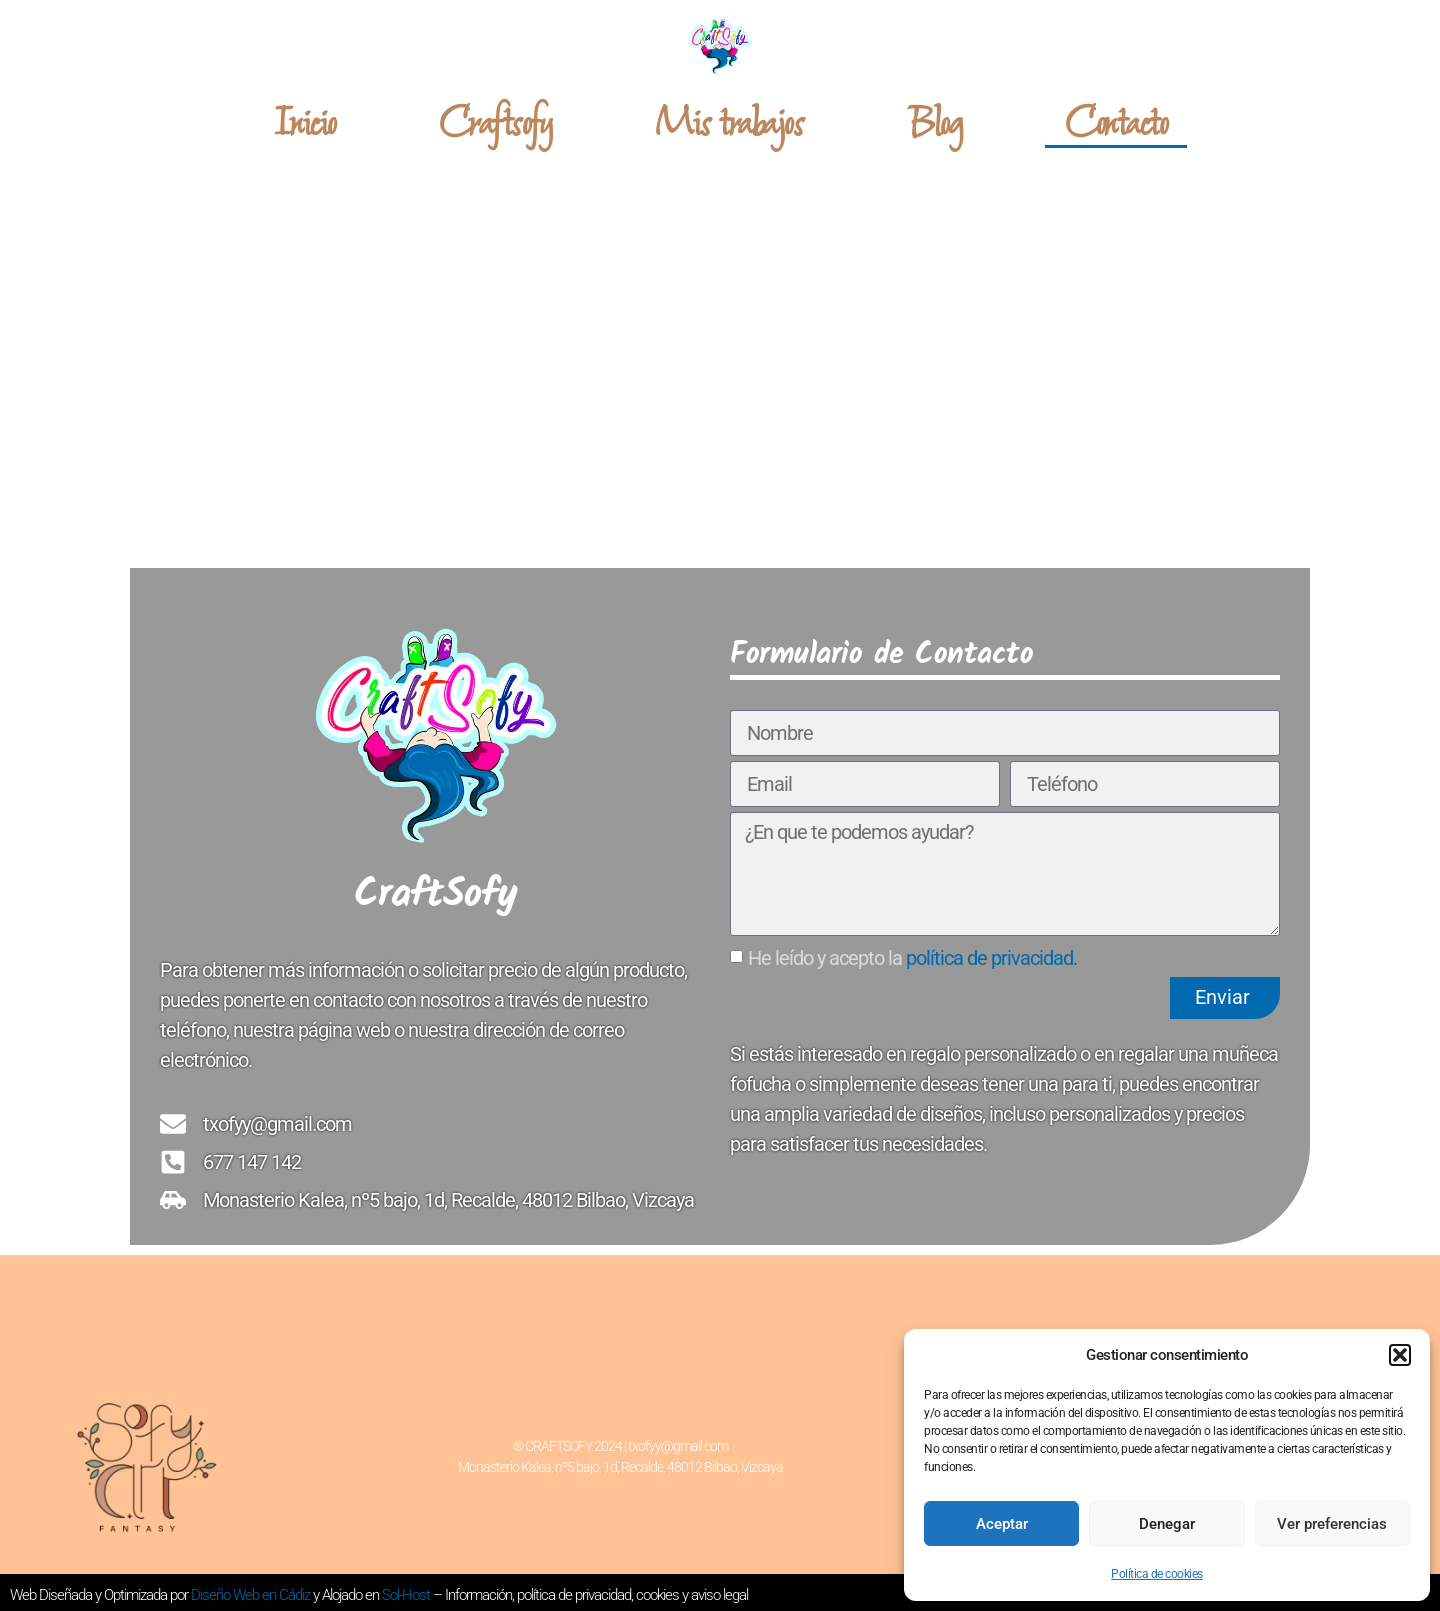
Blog (934, 125)
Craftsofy (496, 125)
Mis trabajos (729, 125)
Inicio (304, 125)
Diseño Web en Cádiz (250, 1595)
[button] (1400, 1355)
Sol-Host (407, 1595)
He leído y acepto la (912, 957)
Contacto (1116, 125)
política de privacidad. (991, 957)
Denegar (1167, 1524)
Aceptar (1002, 1524)
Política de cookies (1157, 1574)
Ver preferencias (1332, 1524)
